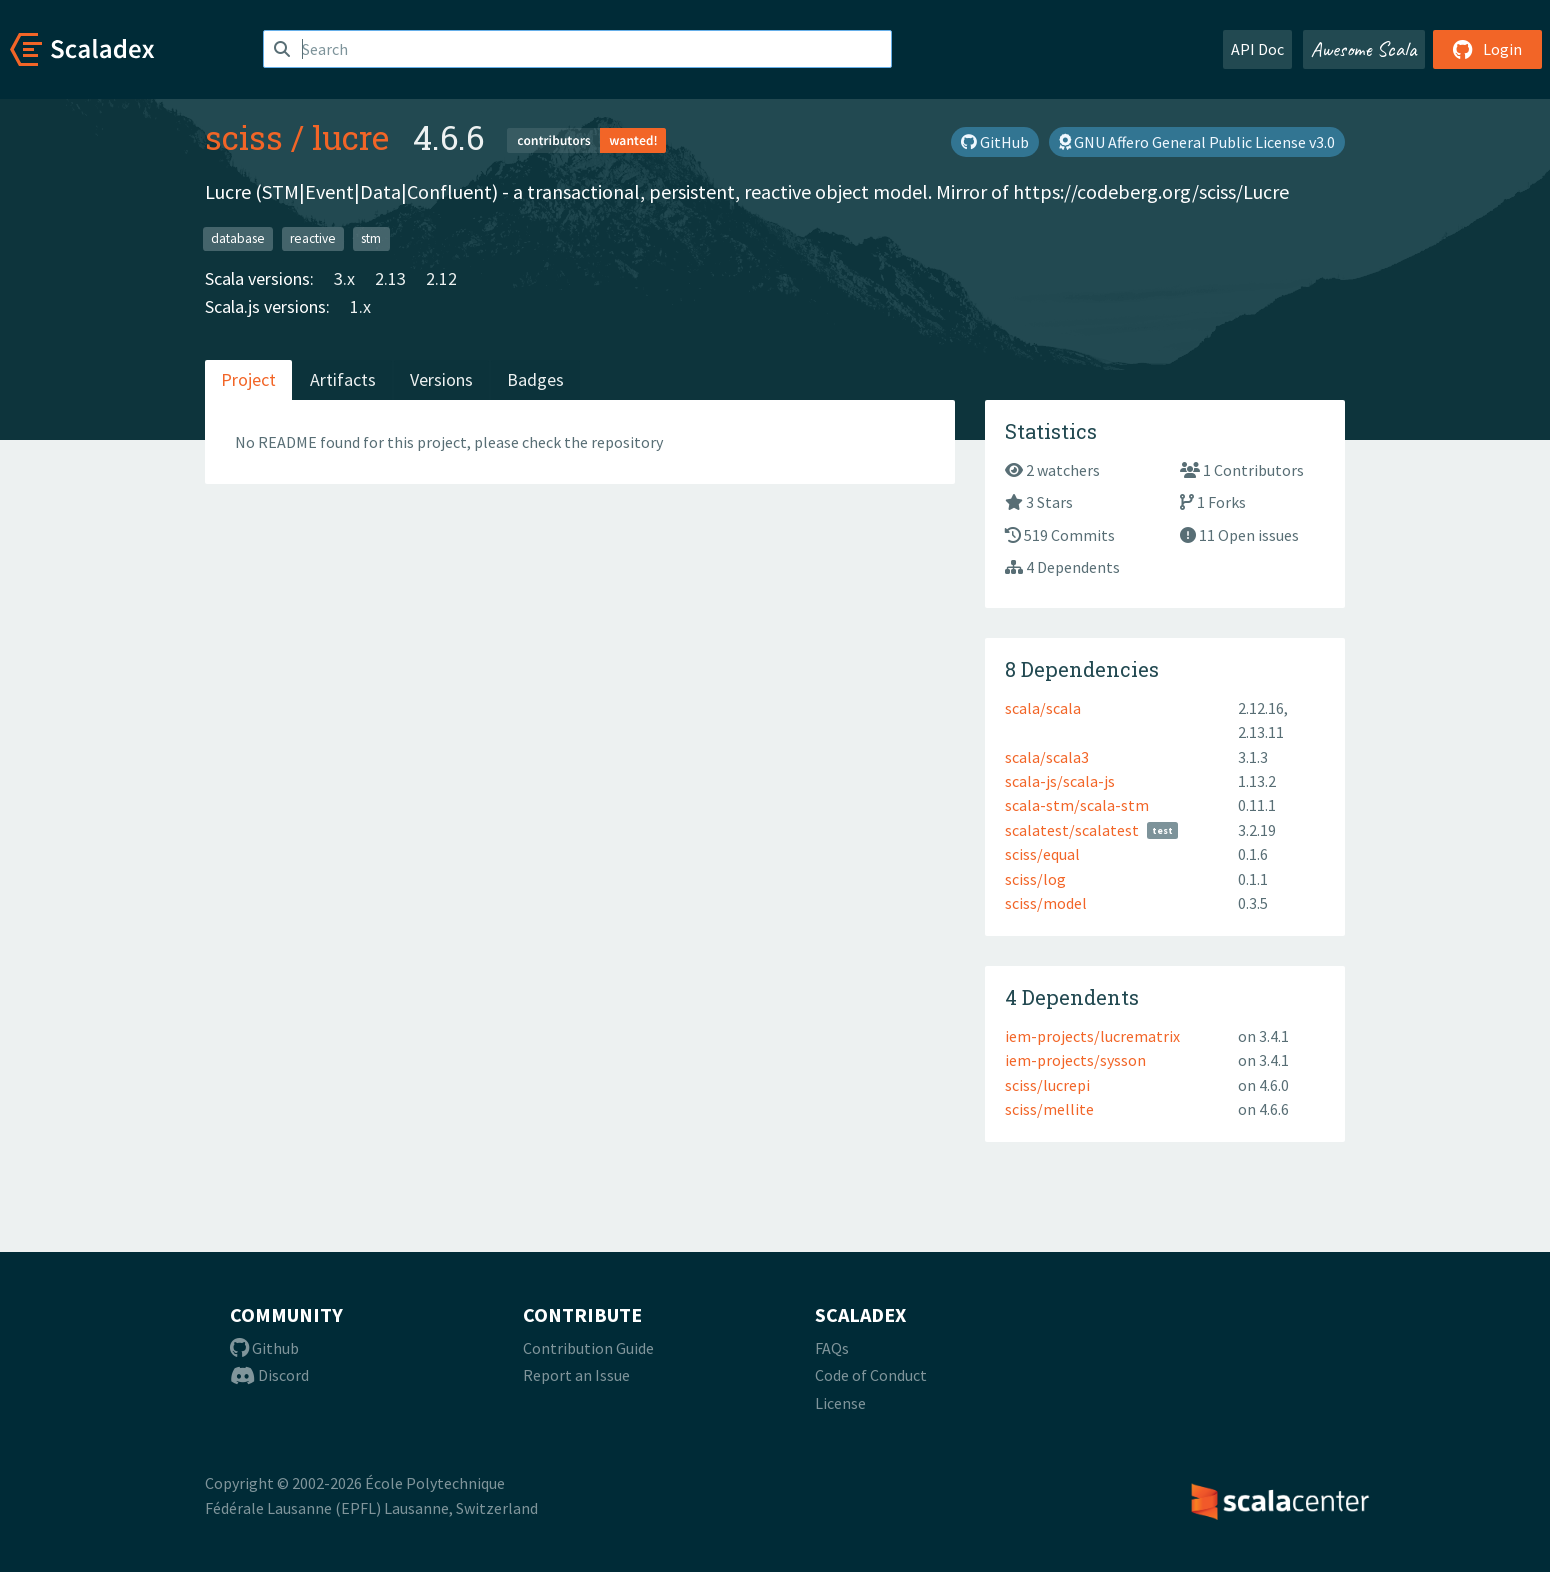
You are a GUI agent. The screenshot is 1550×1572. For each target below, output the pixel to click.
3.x (344, 278)
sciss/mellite (1049, 1109)
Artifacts (343, 379)
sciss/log (1035, 879)
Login (1487, 49)
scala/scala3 (1047, 757)
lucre (350, 137)
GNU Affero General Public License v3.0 (1197, 142)
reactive (313, 238)
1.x (360, 306)
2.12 (441, 278)
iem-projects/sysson (1075, 1060)
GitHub (995, 142)
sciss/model (1046, 903)
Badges (535, 379)
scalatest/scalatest (1072, 830)
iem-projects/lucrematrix (1092, 1036)
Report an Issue (576, 1375)
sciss (244, 137)
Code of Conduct (871, 1375)
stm (371, 238)
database (238, 238)
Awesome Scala (1364, 49)
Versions (441, 379)
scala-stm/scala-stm (1077, 805)
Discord (269, 1375)
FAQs (832, 1348)
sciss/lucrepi (1047, 1085)
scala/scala (1043, 708)
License (840, 1403)
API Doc (1257, 49)
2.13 (390, 278)
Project (248, 379)
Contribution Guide (588, 1348)
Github (264, 1348)
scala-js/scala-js (1060, 781)
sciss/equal (1042, 854)
